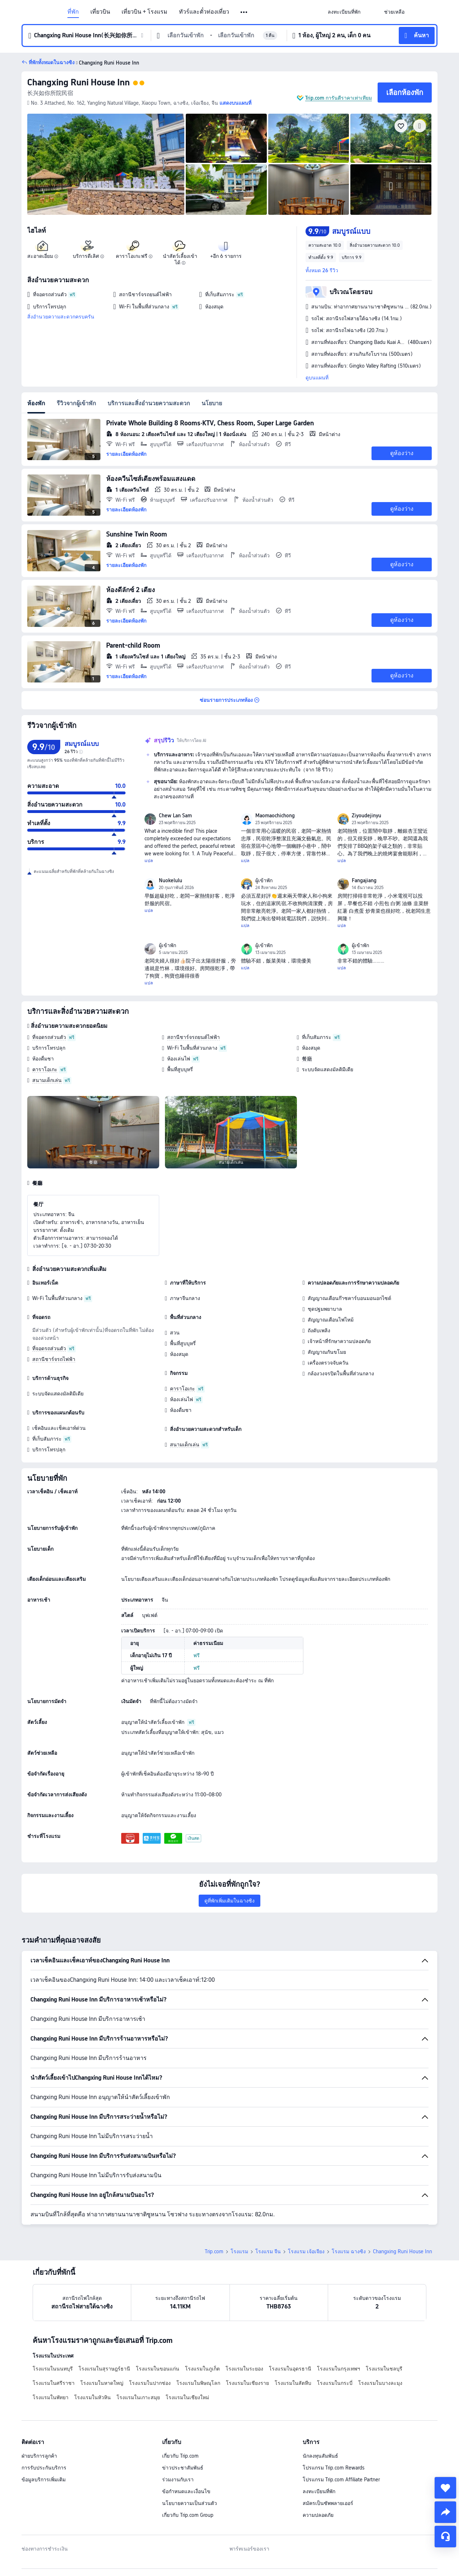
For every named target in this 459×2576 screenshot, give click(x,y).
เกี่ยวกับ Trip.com (180, 2456)
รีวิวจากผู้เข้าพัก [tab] (76, 403)
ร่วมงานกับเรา (178, 2479)
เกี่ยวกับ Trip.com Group (187, 2515)
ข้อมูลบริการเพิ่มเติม (44, 2479)
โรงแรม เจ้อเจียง (306, 2251)
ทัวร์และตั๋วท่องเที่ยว (204, 12)
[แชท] (445, 2536)
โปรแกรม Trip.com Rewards (333, 2468)
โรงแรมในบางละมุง (380, 2383)
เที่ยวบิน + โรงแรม (144, 12)
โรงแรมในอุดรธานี (290, 2369)
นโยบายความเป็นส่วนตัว (189, 2503)
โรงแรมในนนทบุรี (53, 2369)
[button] (244, 12)
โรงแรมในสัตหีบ (293, 2383)
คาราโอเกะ (44, 1069)
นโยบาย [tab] (212, 403)
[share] (445, 2512)
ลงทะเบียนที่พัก (319, 2491)
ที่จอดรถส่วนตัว (49, 1037)
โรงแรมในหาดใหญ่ (101, 2383)
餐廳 (307, 1059)
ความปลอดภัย (318, 2515)
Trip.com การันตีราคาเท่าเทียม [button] (338, 98)
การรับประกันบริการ (44, 2468)
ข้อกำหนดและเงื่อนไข (186, 2491)
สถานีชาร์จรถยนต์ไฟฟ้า (193, 1037)
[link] (344, 12)
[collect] (445, 2488)
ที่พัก (73, 12)
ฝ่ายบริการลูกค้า (39, 2456)
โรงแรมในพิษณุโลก (198, 2383)
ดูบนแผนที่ (317, 378)
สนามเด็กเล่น (47, 1080)
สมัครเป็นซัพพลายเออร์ (328, 2503)
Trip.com (214, 2251)
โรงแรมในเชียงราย (247, 2383)
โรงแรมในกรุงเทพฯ (338, 2369)
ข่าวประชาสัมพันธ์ (182, 2468)
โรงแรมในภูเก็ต (202, 2369)
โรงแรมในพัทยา (50, 2397)
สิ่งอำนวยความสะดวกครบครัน (60, 317)
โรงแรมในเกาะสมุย (138, 2397)
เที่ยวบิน (100, 12)
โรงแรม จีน (268, 2251)
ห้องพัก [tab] (36, 403)
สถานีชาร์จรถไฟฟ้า (53, 1359)
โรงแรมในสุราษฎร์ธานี (104, 2369)
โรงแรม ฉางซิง (349, 2251)
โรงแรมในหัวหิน (92, 2397)
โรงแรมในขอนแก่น (157, 2369)
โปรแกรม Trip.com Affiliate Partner (341, 2479)
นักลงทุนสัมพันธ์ (320, 2456)
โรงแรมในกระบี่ (334, 2383)
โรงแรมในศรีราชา (54, 2383)
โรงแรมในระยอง (244, 2369)
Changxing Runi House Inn (78, 82)
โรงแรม (239, 2251)
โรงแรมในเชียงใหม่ (187, 2397)
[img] (105, 164)
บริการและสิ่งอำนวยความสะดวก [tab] (149, 403)
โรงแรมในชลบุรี (384, 2369)
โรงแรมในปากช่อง (150, 2383)
